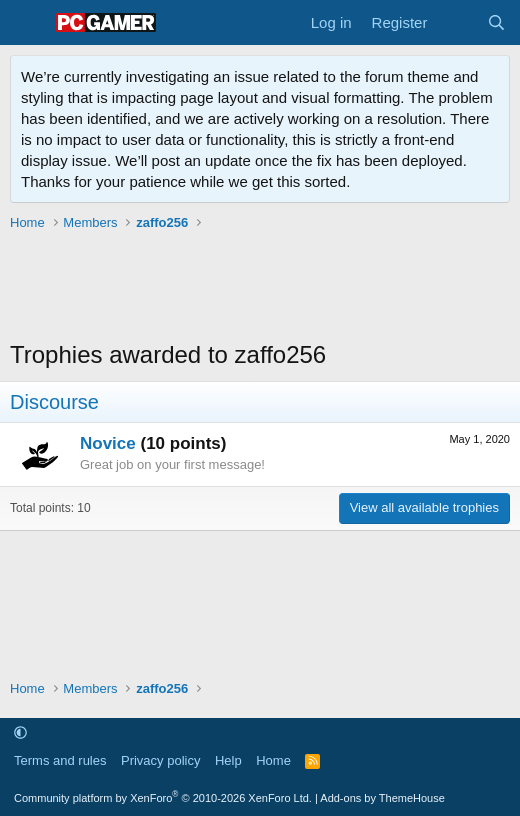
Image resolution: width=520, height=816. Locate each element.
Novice (108, 443)
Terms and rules (60, 760)
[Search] (496, 22)
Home (273, 760)
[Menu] (27, 23)
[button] (20, 732)
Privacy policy (160, 760)
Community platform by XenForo (163, 798)
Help (228, 760)
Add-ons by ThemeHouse (382, 798)
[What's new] (456, 22)
